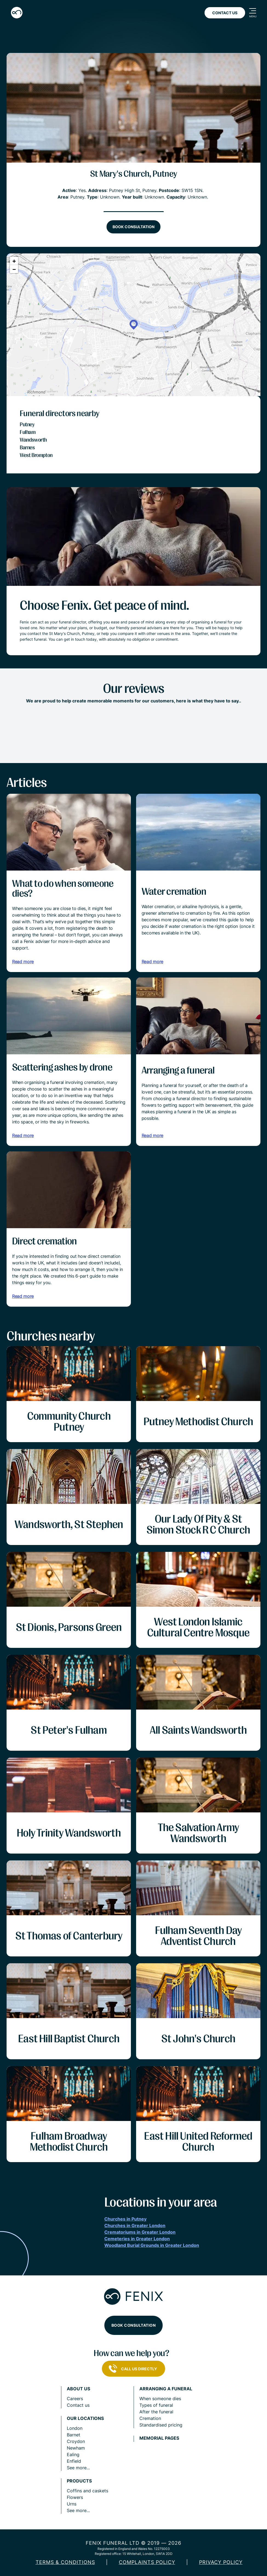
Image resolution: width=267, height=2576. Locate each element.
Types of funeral (156, 2405)
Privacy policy (221, 2562)
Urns (71, 2504)
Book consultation (133, 226)
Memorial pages (159, 2438)
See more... (78, 2467)
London (74, 2428)
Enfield (74, 2461)
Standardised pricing (160, 2425)
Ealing (73, 2454)
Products (79, 2481)
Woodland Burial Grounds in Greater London (151, 2245)
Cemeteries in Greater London (137, 2238)
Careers (75, 2398)
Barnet (73, 2434)
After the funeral (156, 2411)
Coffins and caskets (87, 2490)
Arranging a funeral (165, 2388)
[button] (133, 324)
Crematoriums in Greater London (140, 2232)
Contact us (78, 2405)
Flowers (75, 2497)
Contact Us (224, 12)
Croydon (76, 2441)
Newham (76, 2448)
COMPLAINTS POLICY (147, 2562)
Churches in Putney (125, 2219)
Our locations (85, 2418)
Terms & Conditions (65, 2562)
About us (78, 2388)
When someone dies (160, 2398)
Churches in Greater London (134, 2225)
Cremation (150, 2418)
